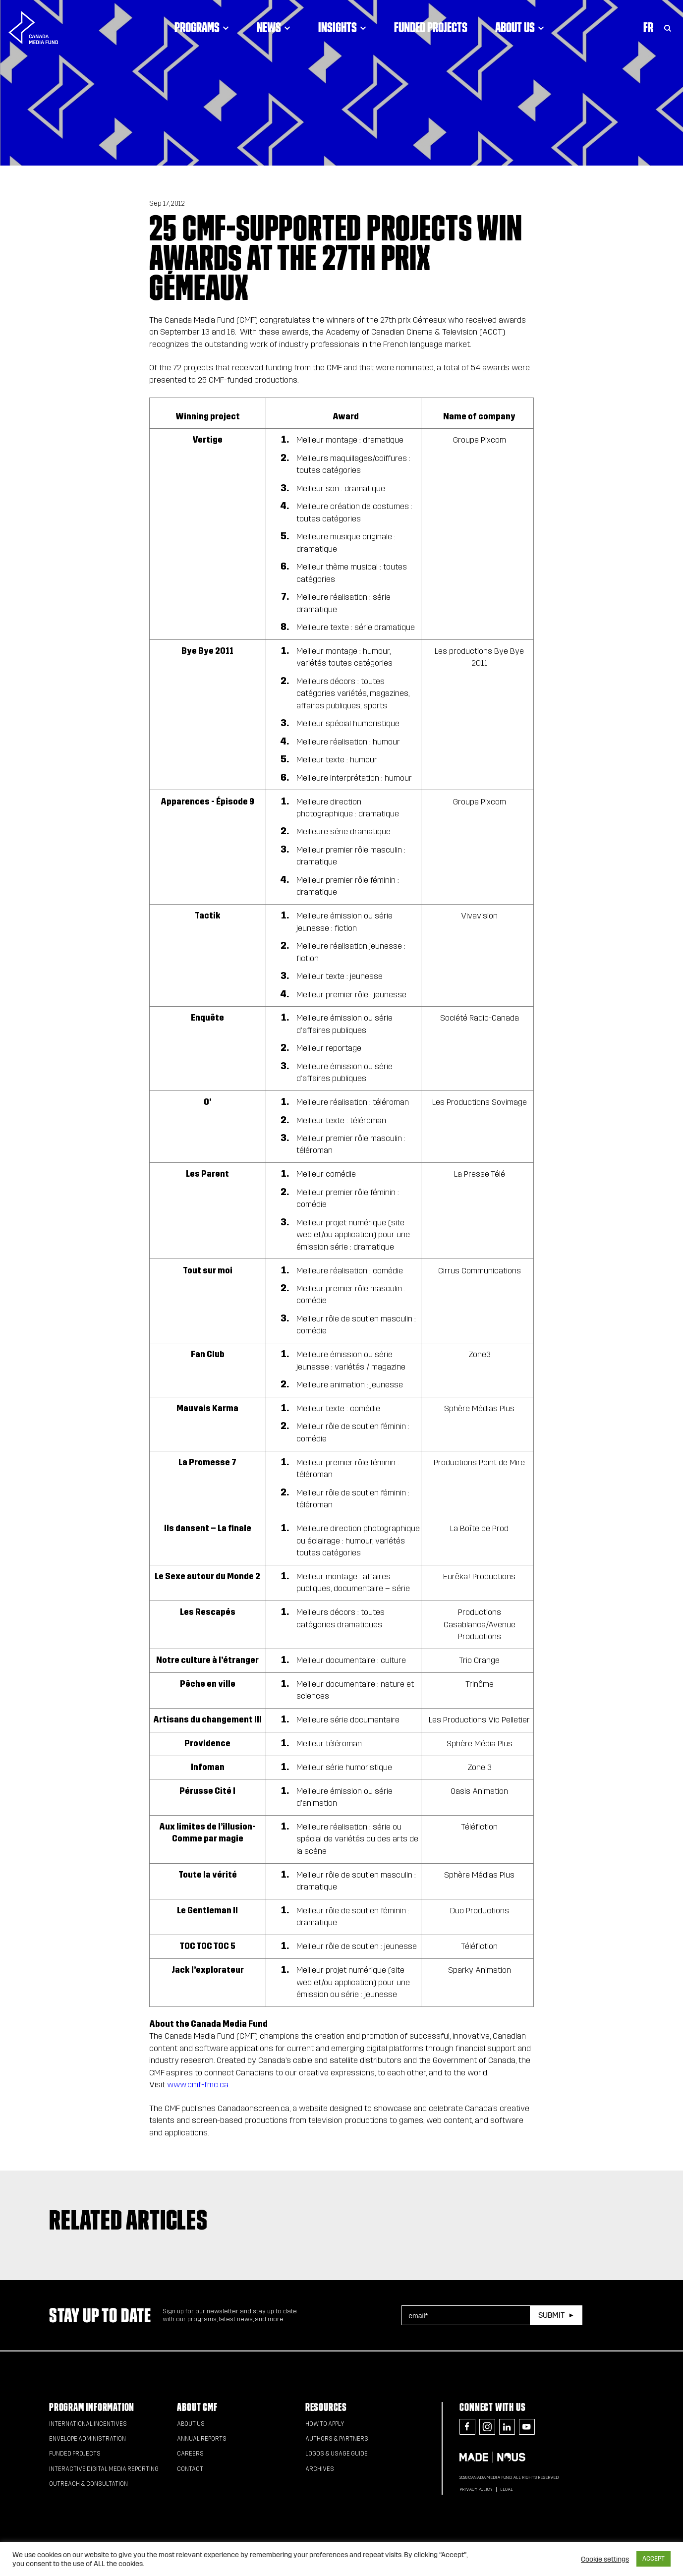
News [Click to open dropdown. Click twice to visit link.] (273, 27)
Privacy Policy (476, 2489)
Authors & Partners (336, 2438)
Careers (190, 2453)
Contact (190, 2468)
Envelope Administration (87, 2438)
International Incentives (88, 2423)
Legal (506, 2489)
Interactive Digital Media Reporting (104, 2468)
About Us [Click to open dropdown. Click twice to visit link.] (519, 27)
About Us (191, 2423)
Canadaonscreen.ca (253, 2108)
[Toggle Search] (668, 27)
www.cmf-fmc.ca (197, 2084)
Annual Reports (202, 2438)
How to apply (324, 2423)
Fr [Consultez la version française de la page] (648, 27)
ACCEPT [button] (653, 2559)
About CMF (197, 2407)
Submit (551, 2315)
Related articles (128, 2219)
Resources (326, 2407)
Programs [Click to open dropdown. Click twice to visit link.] (201, 27)
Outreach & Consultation (88, 2483)
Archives (319, 2468)
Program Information (91, 2407)
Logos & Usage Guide (336, 2453)
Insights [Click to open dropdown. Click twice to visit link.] (342, 27)
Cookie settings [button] (605, 2559)
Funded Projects (430, 27)
